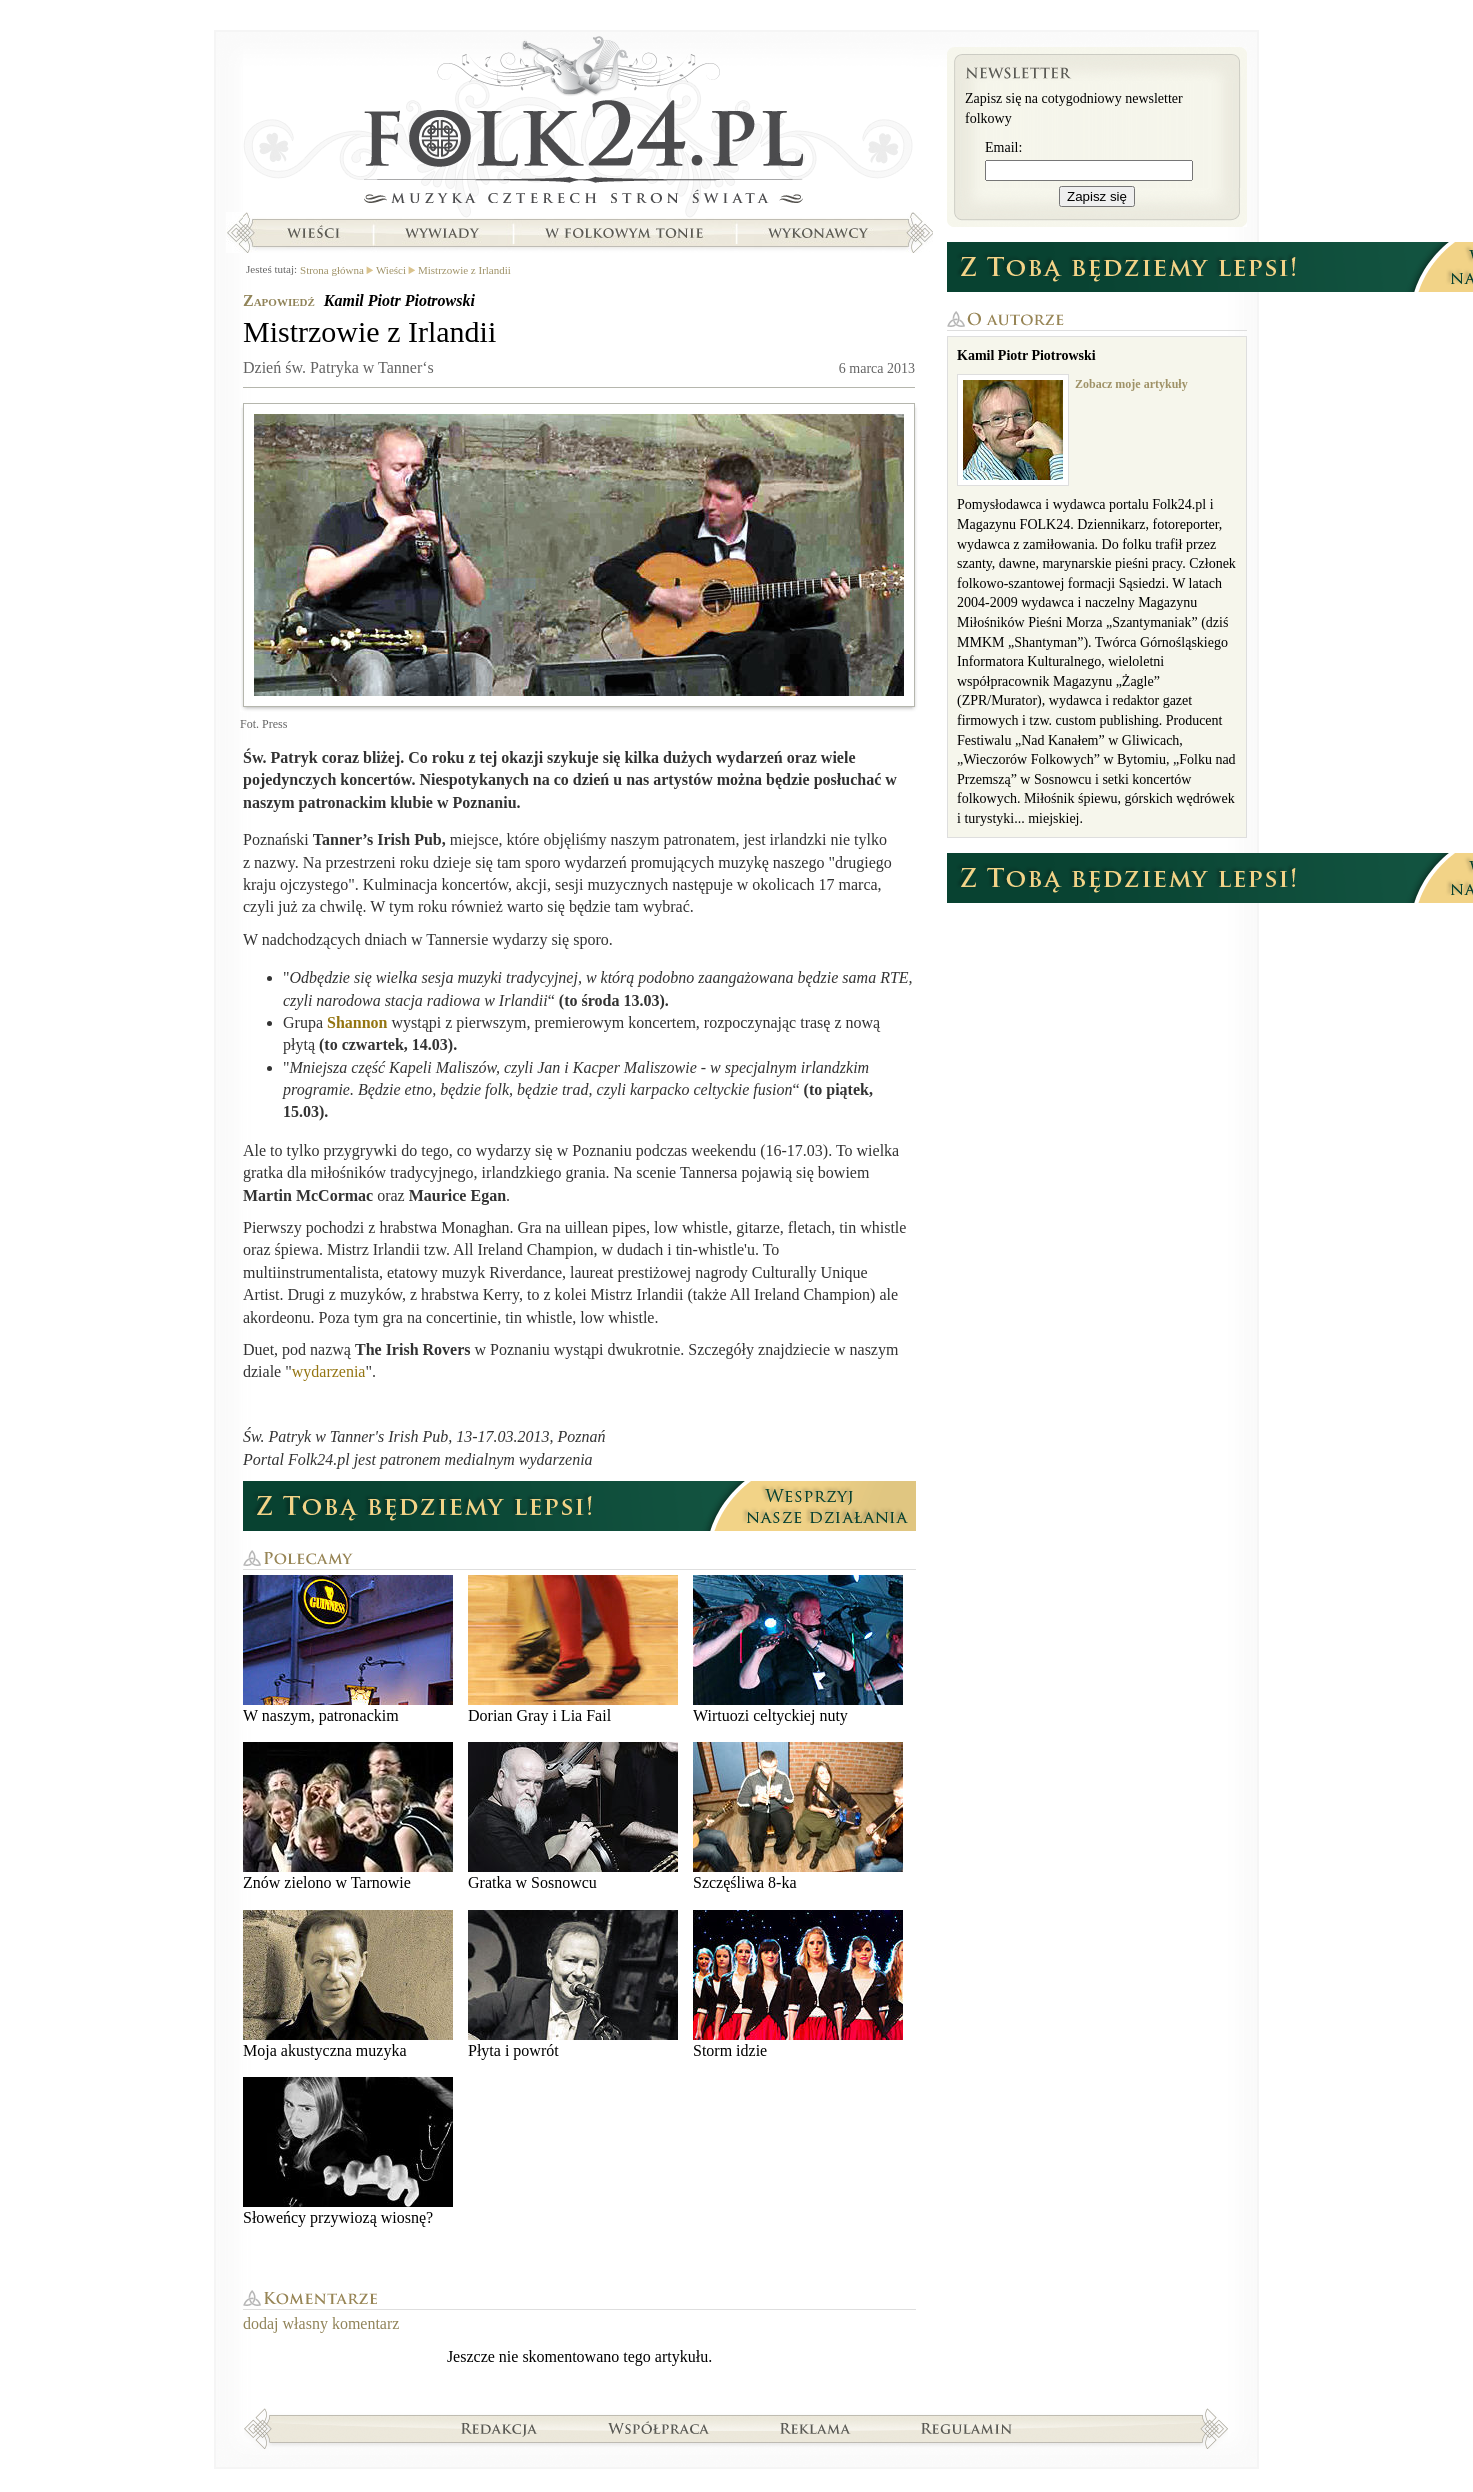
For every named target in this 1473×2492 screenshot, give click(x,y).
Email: (1003, 147)
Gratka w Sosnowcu (573, 1816)
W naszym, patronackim (348, 1649)
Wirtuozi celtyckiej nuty (798, 1649)
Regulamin (966, 2428)
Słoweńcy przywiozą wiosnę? (348, 2151)
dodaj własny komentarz (321, 2323)
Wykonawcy (820, 233)
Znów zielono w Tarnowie (348, 1816)
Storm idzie (798, 1984)
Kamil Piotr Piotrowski (399, 300)
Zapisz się (1097, 196)
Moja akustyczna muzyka (348, 1984)
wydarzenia (329, 1371)
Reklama (815, 2428)
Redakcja (499, 2428)
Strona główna (579, 125)
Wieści (313, 233)
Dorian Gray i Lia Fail (573, 1649)
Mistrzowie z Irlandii (464, 270)
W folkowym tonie (623, 233)
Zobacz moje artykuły (1131, 384)
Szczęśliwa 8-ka (798, 1816)
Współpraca (659, 2428)
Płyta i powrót (573, 1984)
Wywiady (442, 233)
